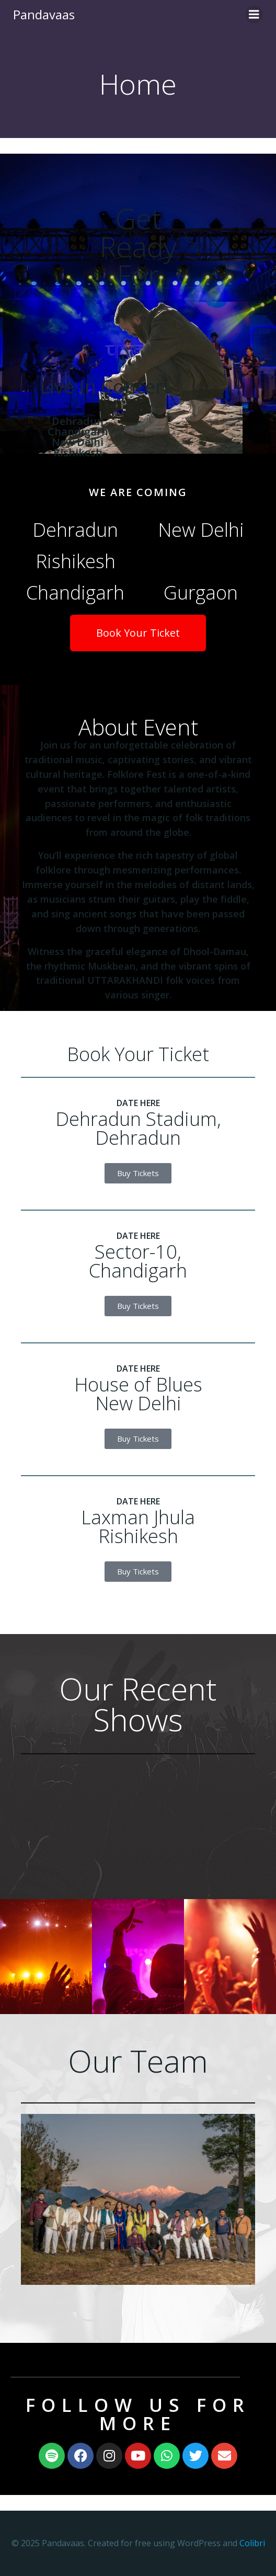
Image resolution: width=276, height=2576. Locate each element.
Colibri (252, 2543)
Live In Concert (105, 386)
